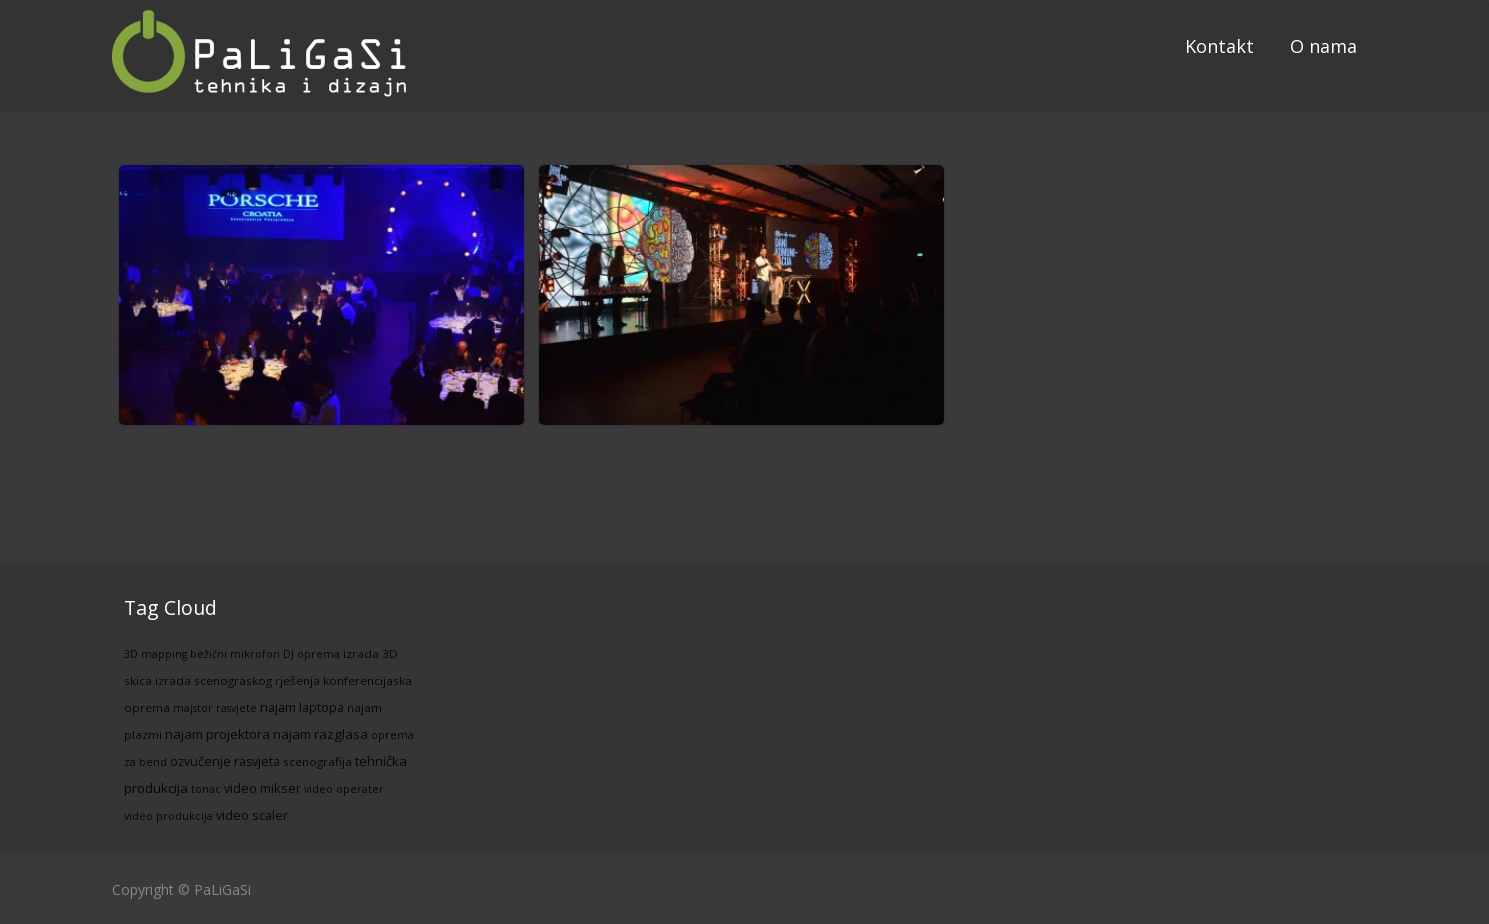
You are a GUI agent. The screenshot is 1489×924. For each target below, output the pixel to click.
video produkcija (168, 816)
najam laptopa (302, 707)
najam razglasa (320, 734)
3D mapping (155, 654)
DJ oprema (311, 654)
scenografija (317, 761)
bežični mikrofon (235, 654)
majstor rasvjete (215, 708)
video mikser (262, 788)
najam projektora (217, 734)
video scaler (252, 815)
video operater (344, 789)
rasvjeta (257, 761)
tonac (206, 789)
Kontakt (1219, 46)
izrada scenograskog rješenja (237, 680)
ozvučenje (200, 761)
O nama (1323, 46)
